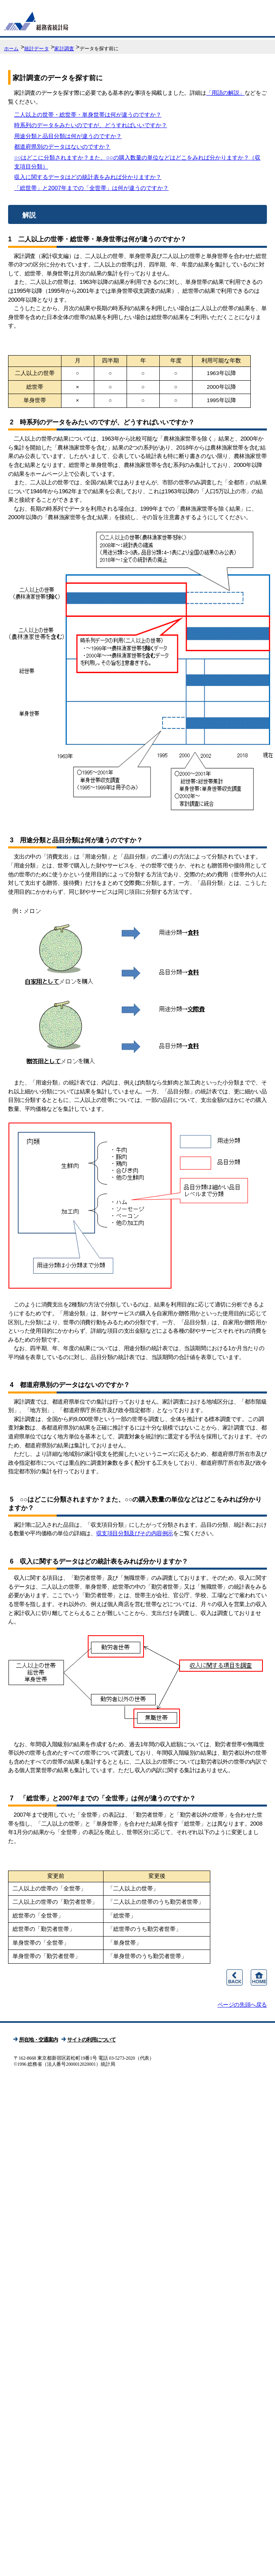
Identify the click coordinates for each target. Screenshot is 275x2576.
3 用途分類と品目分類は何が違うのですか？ (75, 840)
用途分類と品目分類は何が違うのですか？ (68, 136)
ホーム (11, 48)
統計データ (36, 48)
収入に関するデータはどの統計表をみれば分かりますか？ (87, 177)
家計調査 (64, 48)
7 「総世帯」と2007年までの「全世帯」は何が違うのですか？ (102, 1798)
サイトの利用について (91, 2040)
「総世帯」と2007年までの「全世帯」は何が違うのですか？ (91, 188)
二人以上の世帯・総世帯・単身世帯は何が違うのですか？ (87, 114)
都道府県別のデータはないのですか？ (62, 146)
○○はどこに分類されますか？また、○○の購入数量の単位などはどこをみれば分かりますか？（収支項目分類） (137, 162)
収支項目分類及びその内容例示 (134, 1533)
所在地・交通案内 (38, 2040)
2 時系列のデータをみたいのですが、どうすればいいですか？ (101, 422)
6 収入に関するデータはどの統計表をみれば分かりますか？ (98, 1561)
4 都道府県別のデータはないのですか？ (69, 1384)
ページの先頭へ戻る (242, 2004)
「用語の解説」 (225, 92)
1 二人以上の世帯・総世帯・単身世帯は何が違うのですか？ (97, 239)
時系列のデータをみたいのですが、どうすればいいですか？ (90, 125)
